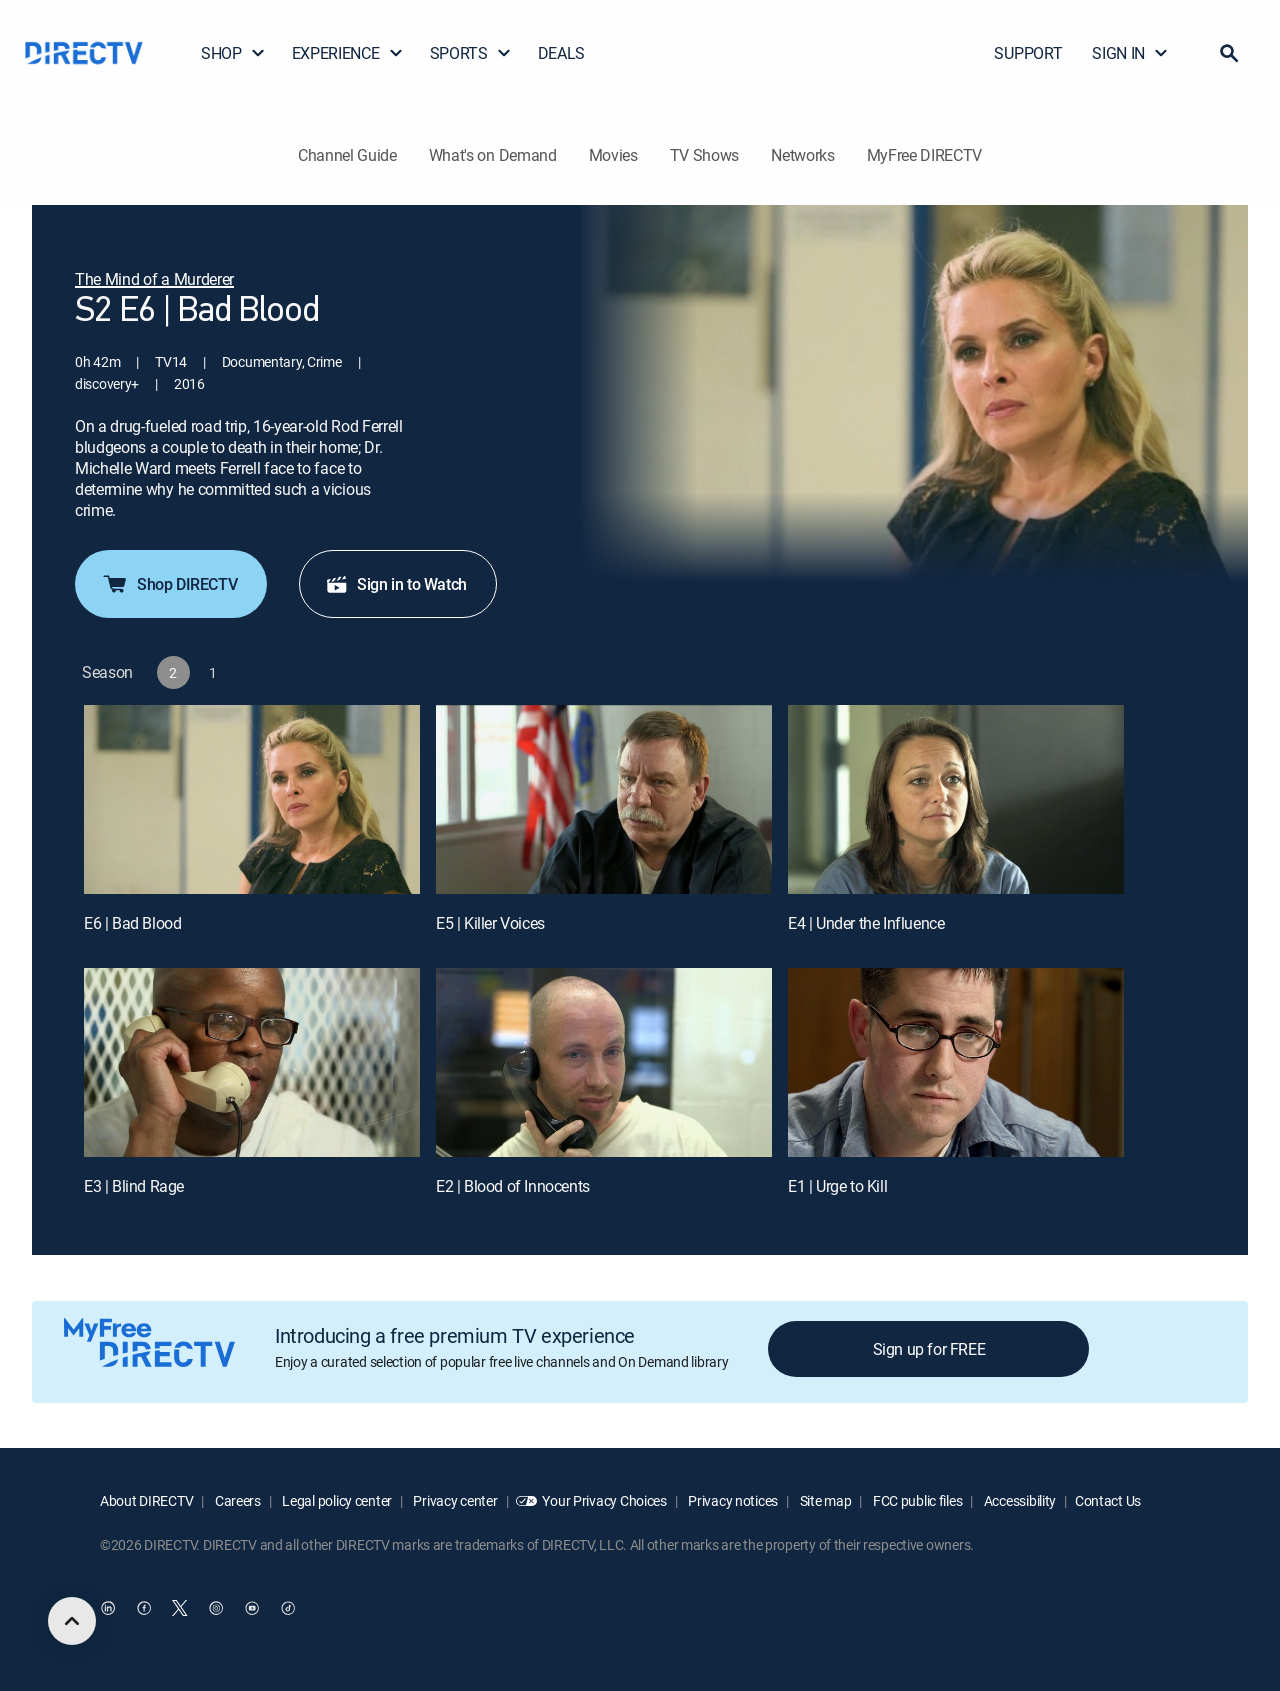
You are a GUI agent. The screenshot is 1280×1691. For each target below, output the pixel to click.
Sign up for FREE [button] (929, 1349)
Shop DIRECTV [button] (169, 584)
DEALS (561, 53)
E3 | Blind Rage (134, 1186)
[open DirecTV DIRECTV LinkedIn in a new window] (108, 1608)
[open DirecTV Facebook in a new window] (144, 1608)
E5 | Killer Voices (490, 923)
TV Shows (704, 155)
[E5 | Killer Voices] (604, 799)
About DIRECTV (146, 1500)
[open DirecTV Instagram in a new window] (216, 1608)
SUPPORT (1028, 53)
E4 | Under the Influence (866, 923)
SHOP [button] (233, 53)
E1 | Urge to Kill (837, 1186)
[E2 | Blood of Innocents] (604, 1062)
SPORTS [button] (471, 53)
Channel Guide (347, 155)
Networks (802, 155)
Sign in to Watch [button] (396, 584)
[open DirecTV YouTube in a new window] (252, 1608)
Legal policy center (336, 1500)
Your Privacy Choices (604, 1500)
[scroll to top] (72, 1621)
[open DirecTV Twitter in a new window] (180, 1608)
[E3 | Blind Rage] (252, 1062)
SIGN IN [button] (1130, 53)
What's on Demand (493, 155)
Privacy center (454, 1500)
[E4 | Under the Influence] (956, 799)
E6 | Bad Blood (132, 923)
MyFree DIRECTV (925, 155)
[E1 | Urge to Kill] (956, 1062)
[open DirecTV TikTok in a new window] (288, 1608)
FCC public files (916, 1500)
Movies (613, 155)
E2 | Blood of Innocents (513, 1186)
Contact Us (1108, 1500)
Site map (824, 1500)
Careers (236, 1500)
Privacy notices (732, 1500)
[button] (1229, 53)
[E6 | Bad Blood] (252, 799)
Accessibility (1018, 1500)
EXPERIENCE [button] (348, 53)
